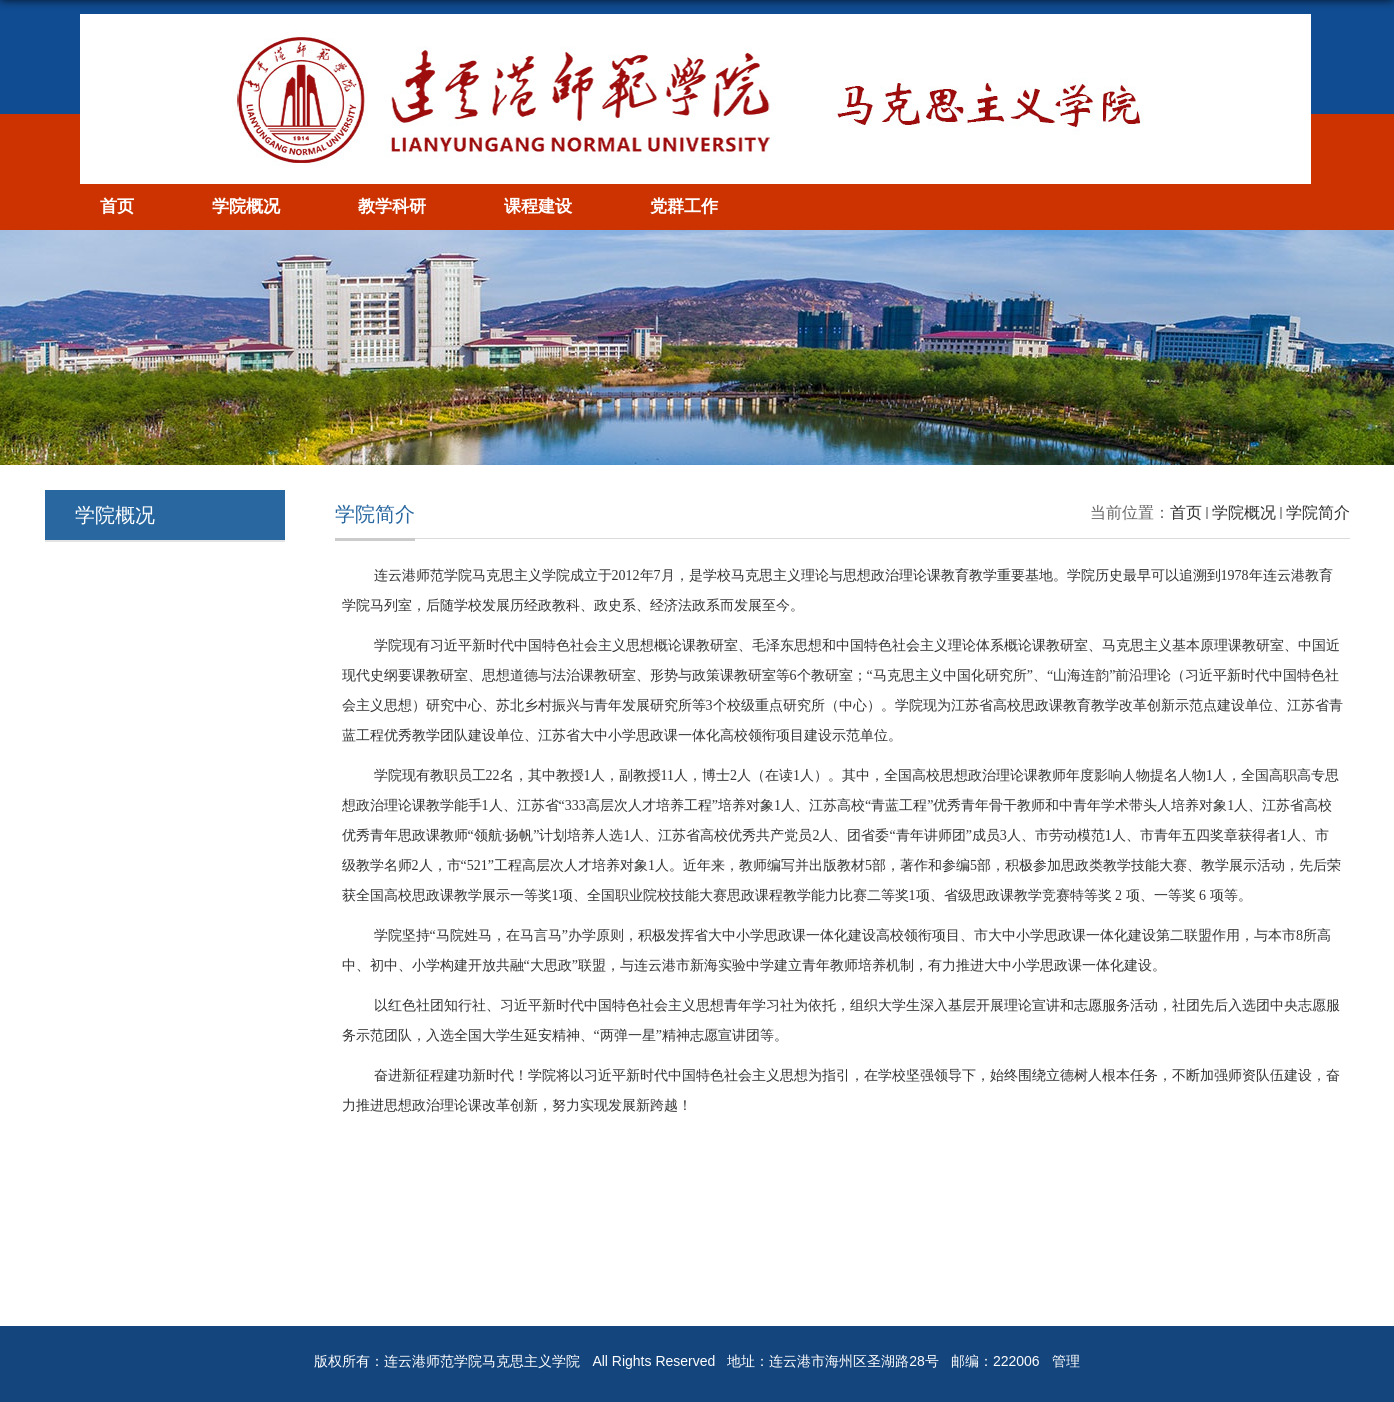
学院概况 (246, 206)
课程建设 (538, 206)
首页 (117, 206)
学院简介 (1318, 512)
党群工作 (684, 206)
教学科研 (392, 206)
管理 (1066, 1361)
